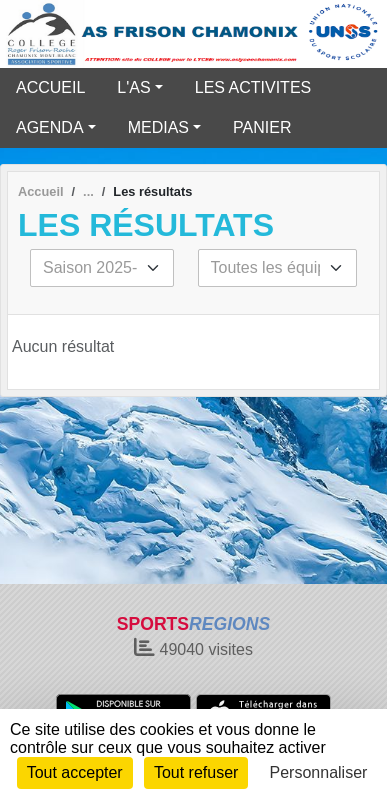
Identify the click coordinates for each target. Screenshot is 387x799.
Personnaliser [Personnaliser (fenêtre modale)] (319, 772)
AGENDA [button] (50, 127)
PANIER (262, 127)
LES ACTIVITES (253, 87)
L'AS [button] (133, 87)
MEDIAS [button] (158, 127)
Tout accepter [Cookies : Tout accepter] (75, 772)
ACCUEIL (50, 87)
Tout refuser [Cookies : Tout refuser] (196, 772)
